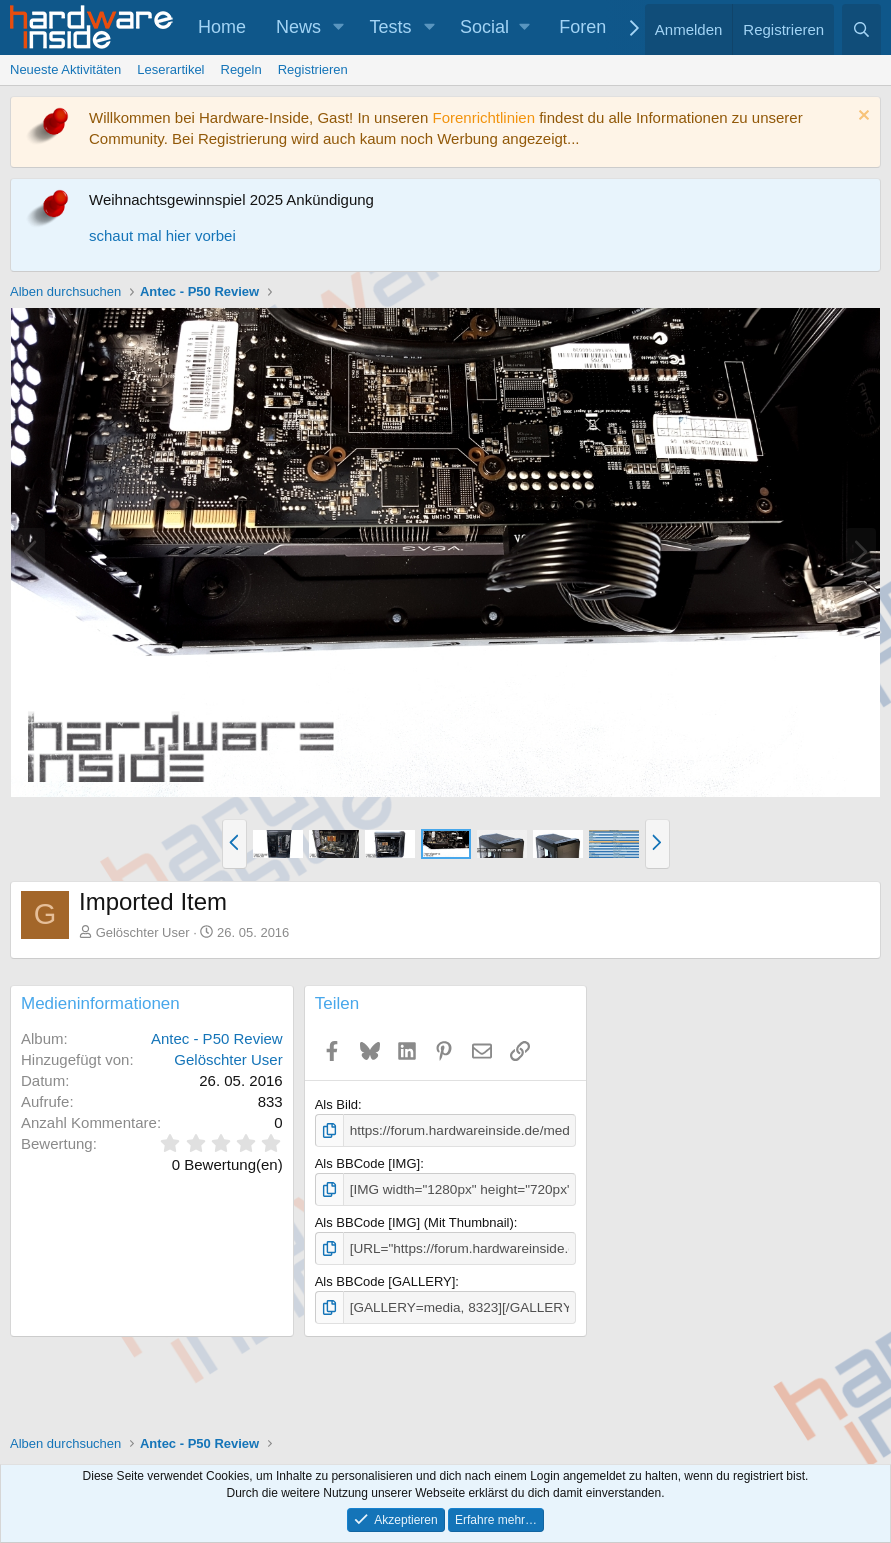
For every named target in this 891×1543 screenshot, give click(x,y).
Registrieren (313, 69)
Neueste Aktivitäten (65, 69)
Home (222, 27)
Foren (582, 27)
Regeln (241, 69)
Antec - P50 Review (217, 1038)
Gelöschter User (143, 932)
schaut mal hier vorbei (162, 235)
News (298, 27)
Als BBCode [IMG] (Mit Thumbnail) (414, 1220)
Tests (391, 27)
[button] (339, 27)
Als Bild (336, 1104)
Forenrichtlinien (483, 117)
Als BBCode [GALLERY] (385, 1279)
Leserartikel (170, 69)
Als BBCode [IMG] (367, 1162)
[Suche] (861, 29)
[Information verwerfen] (861, 117)
